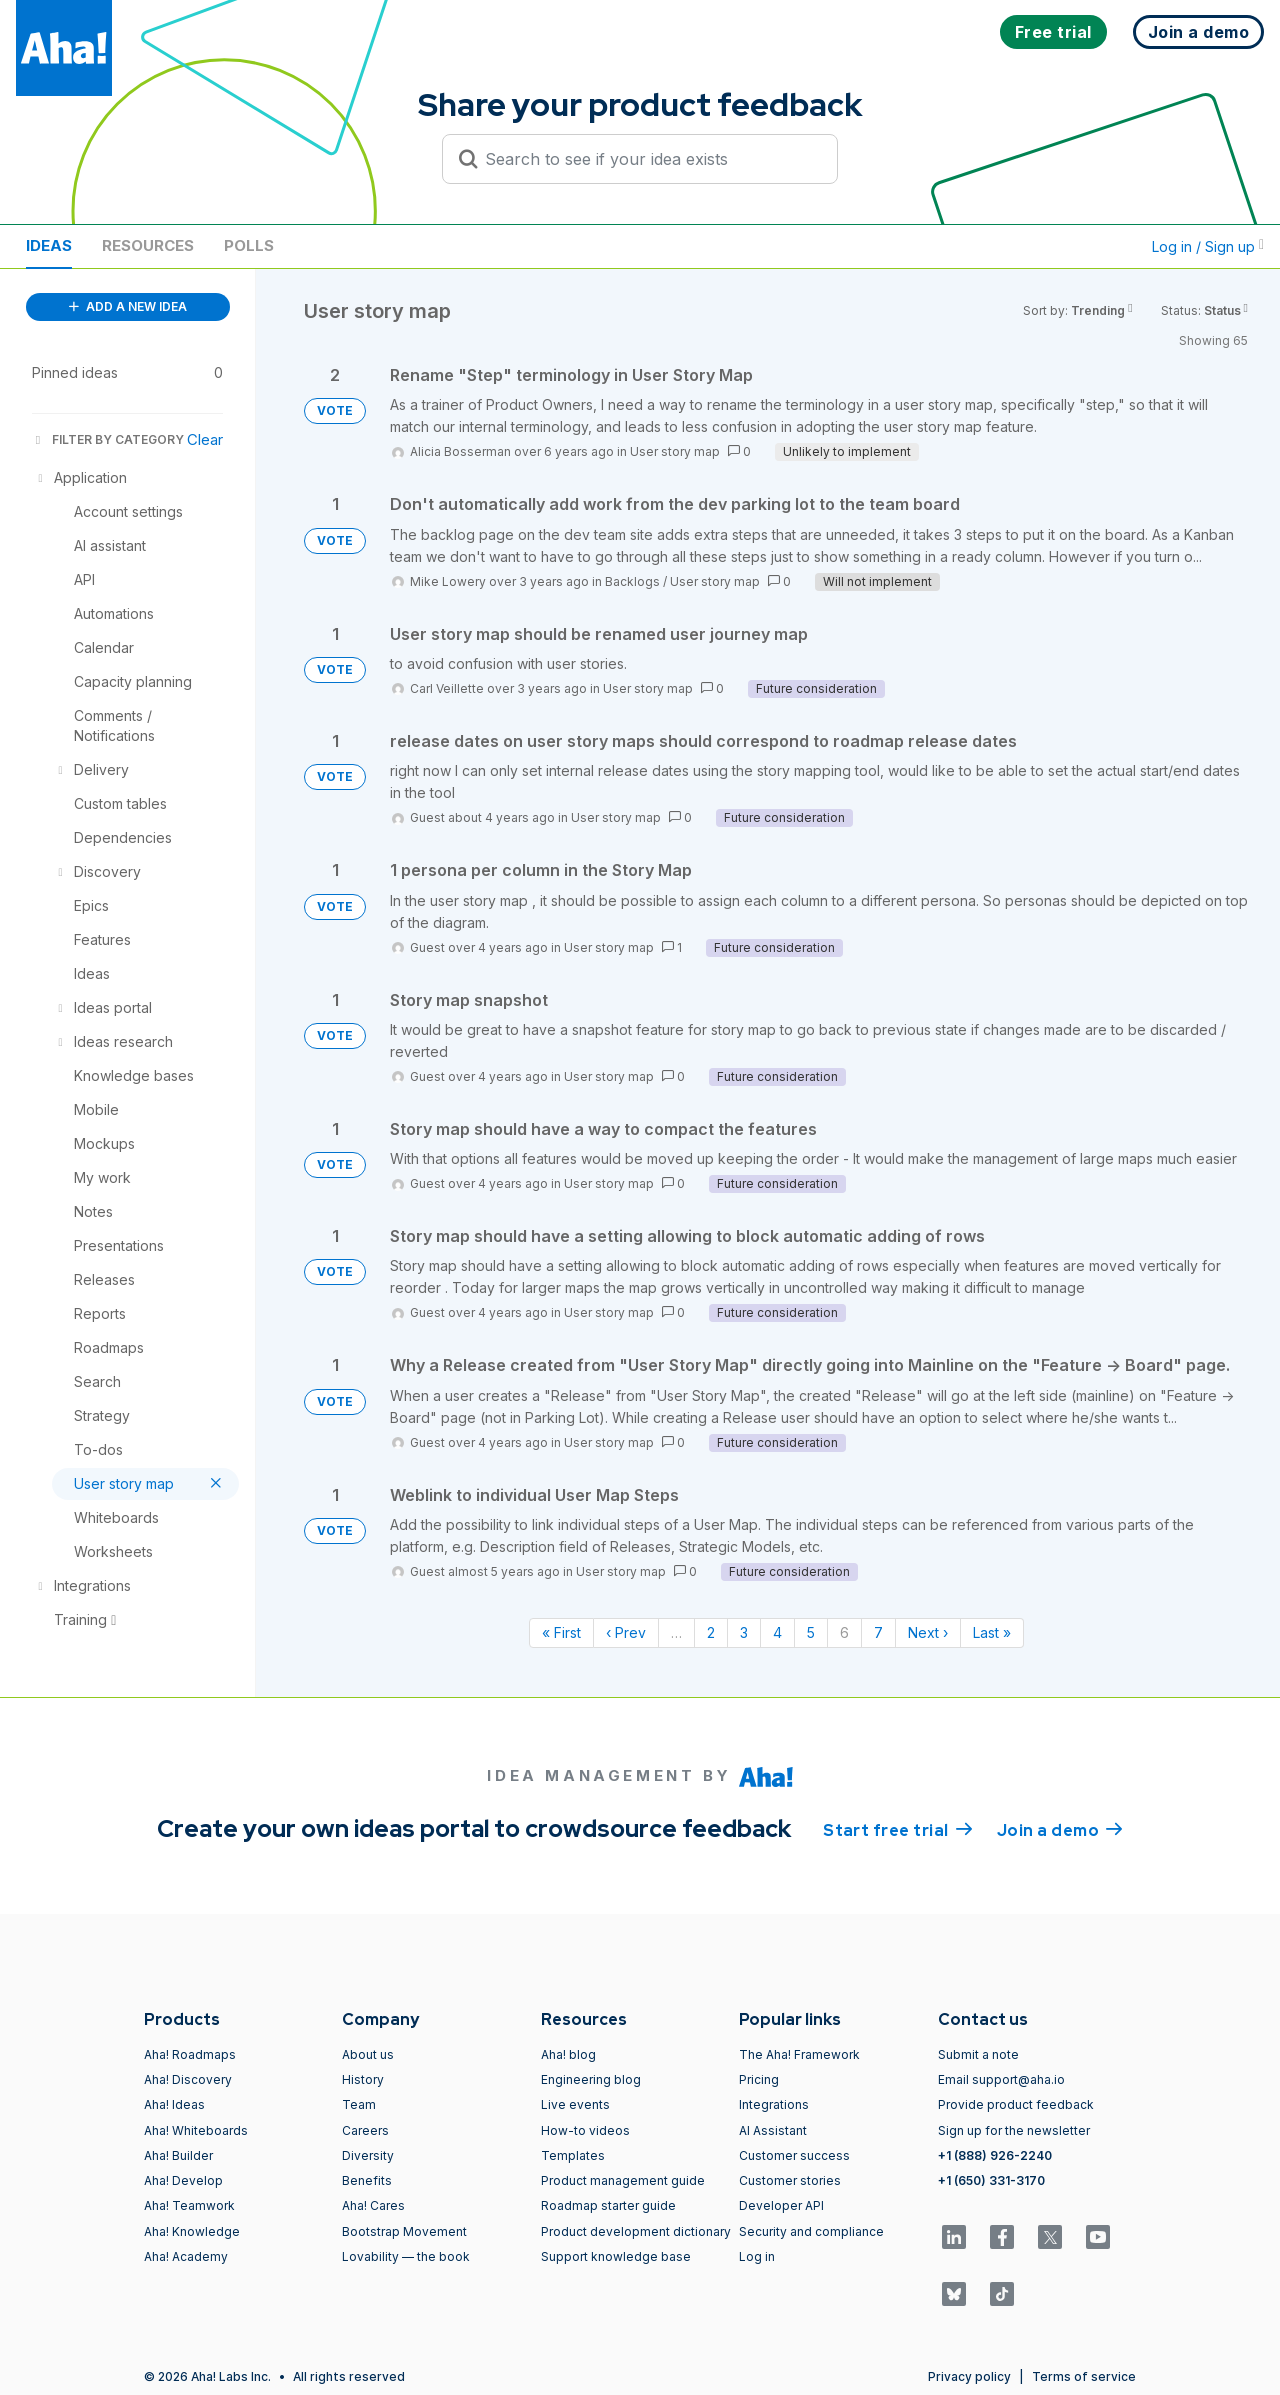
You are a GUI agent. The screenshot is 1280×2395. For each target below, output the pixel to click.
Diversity (368, 2155)
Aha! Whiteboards (196, 2130)
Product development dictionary (636, 2231)
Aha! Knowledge (192, 2231)
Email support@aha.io (1001, 2079)
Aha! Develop (183, 2180)
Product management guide (623, 2180)
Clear (205, 439)
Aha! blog (568, 2054)
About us (368, 2054)
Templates (573, 2155)
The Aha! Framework (799, 2054)
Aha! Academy (186, 2256)
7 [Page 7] (878, 1632)
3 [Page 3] (744, 1632)
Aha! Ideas (174, 2104)
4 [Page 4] (777, 1632)
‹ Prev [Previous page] (626, 1632)
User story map (675, 451)
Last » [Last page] (992, 1632)
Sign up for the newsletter (1014, 2130)
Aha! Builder (178, 2155)
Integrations (774, 2104)
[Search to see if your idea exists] (649, 159)
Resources (148, 245)
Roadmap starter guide (608, 2205)
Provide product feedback (1016, 2104)
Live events (575, 2104)
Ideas (49, 245)
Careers (365, 2130)
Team (359, 2104)
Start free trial (898, 1829)
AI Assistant (773, 2130)
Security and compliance (811, 2231)
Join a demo (1060, 1829)
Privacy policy (969, 2376)
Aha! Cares (373, 2205)
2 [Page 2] (711, 1632)
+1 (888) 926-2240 (995, 2155)
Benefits (367, 2180)
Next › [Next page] (928, 1632)
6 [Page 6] (844, 1632)
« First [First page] (561, 1632)
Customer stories (790, 2180)
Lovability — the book (406, 2256)
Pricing (759, 2079)
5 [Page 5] (811, 1632)
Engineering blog (591, 2079)
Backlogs (632, 581)
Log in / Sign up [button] (1208, 246)
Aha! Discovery (188, 2079)
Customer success (794, 2155)
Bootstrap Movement (404, 2231)
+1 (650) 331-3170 (991, 2180)
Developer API (781, 2205)
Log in (757, 2256)
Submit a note (978, 2054)
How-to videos (585, 2130)
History (363, 2079)
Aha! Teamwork (189, 2205)
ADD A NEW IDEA (128, 306)
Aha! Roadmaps (190, 2054)
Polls (249, 245)
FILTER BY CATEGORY (108, 439)
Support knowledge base (616, 2256)
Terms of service (1084, 2376)
